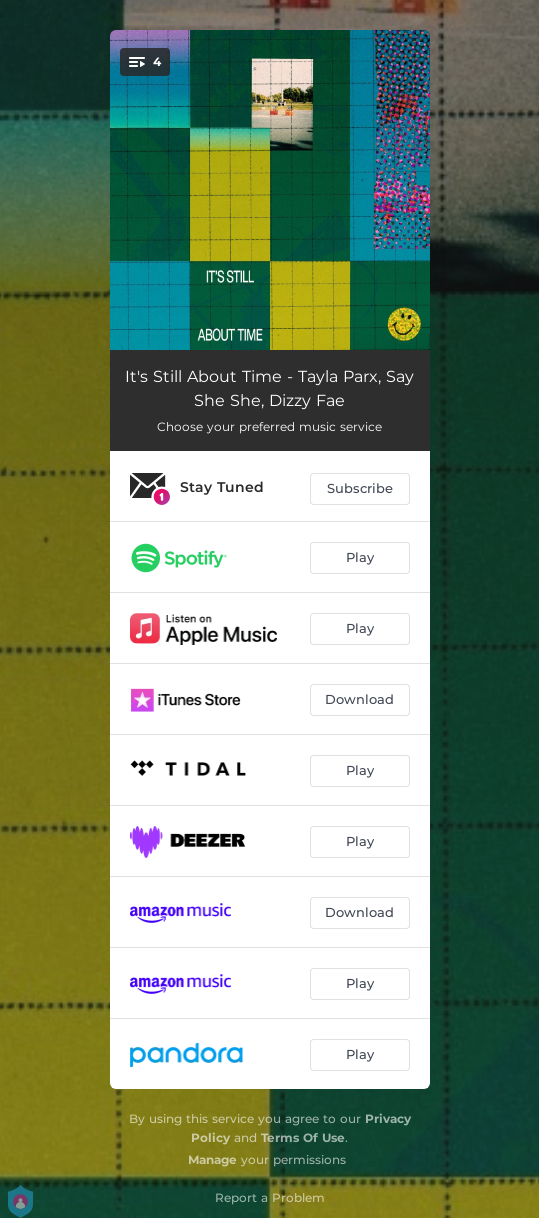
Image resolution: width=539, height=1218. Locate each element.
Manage (212, 1159)
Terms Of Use (303, 1137)
